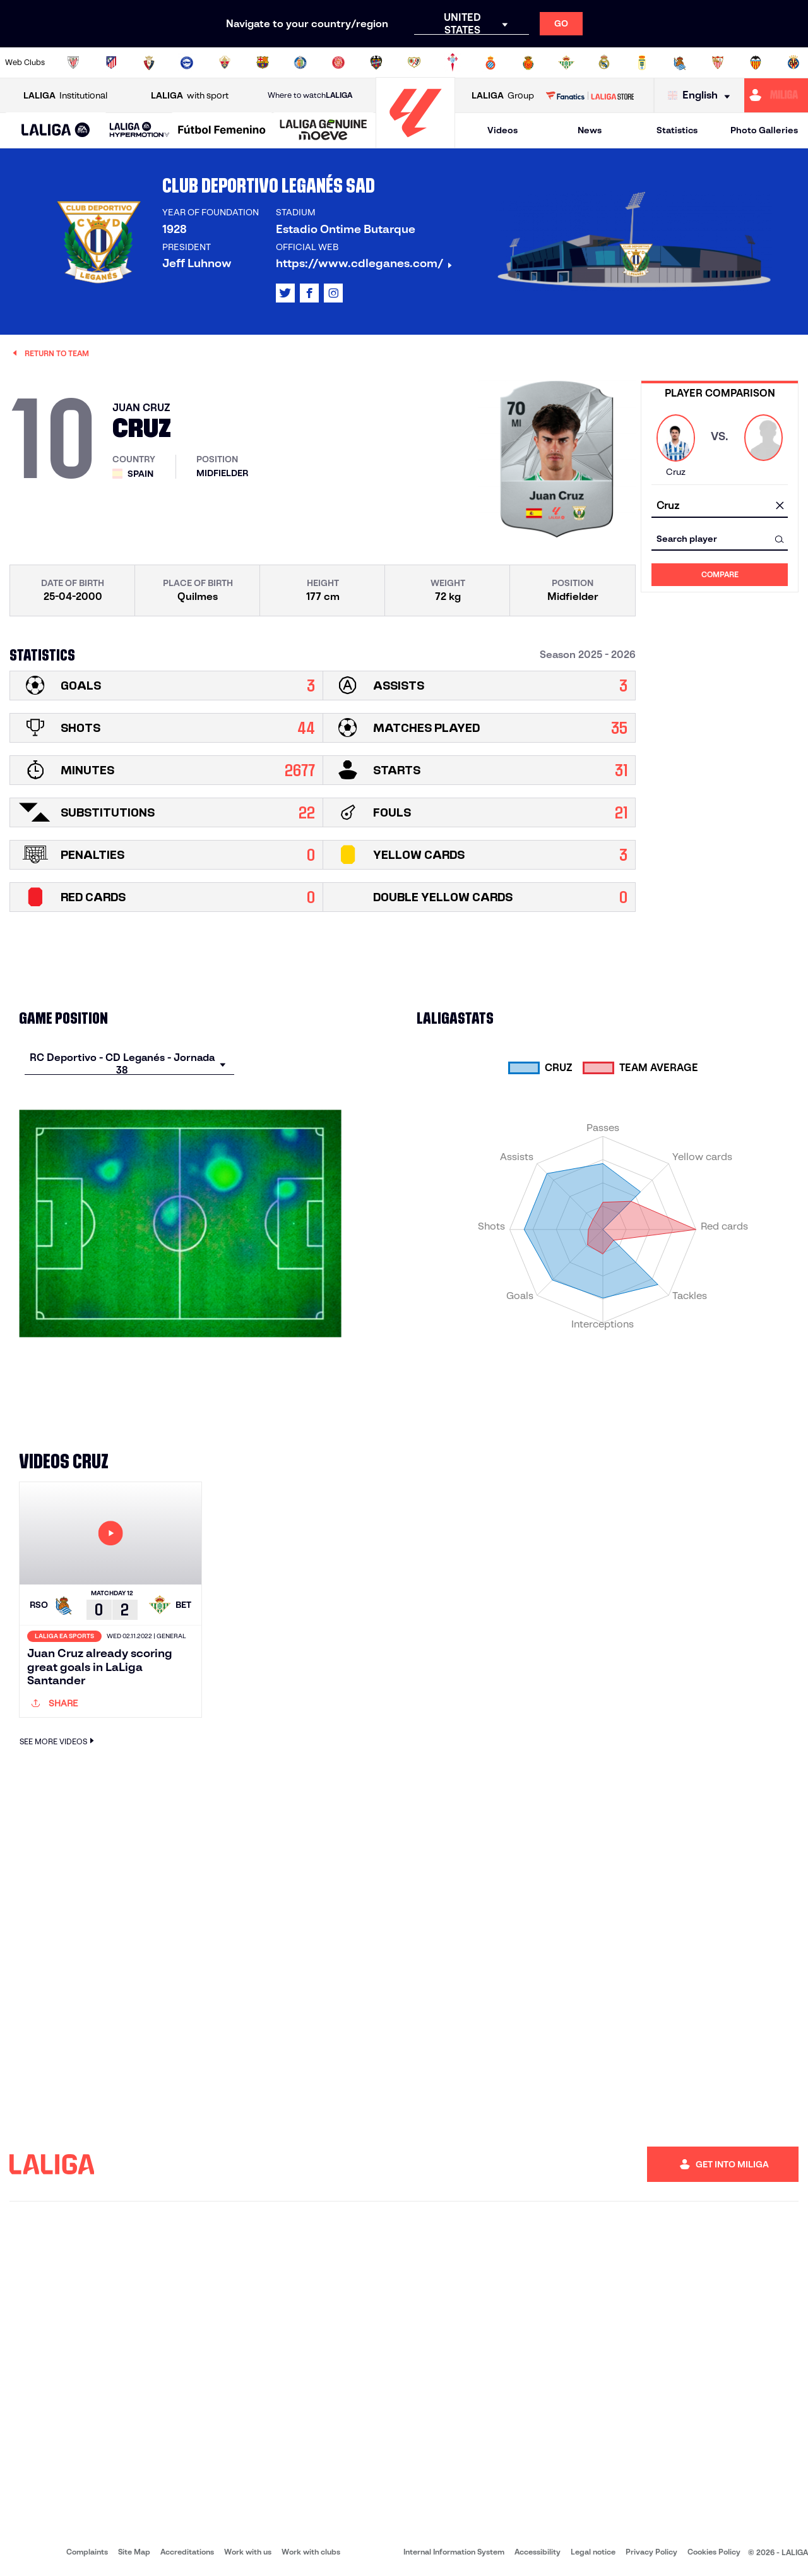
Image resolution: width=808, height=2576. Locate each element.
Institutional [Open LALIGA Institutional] (65, 95)
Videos (502, 130)
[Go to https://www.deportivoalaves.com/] (186, 62)
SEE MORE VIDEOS (58, 1741)
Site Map (134, 2552)
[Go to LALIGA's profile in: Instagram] (333, 293)
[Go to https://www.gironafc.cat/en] (338, 62)
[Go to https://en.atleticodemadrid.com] (111, 62)
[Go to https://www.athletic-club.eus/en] (73, 62)
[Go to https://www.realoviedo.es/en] (642, 62)
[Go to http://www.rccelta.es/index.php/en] (452, 62)
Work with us (247, 2552)
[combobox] (719, 506)
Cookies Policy (713, 2552)
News (590, 130)
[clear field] (780, 506)
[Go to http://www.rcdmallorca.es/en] (528, 62)
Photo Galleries (764, 130)
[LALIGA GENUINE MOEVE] (323, 130)
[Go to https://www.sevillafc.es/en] (717, 62)
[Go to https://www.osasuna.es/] (149, 62)
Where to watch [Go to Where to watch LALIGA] (310, 95)
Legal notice (593, 2552)
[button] (56, 130)
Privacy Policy (651, 2552)
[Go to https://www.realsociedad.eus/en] (679, 62)
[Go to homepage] (415, 142)
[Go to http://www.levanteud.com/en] (376, 62)
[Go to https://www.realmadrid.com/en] (604, 62)
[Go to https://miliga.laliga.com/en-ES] (776, 95)
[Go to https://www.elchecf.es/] (224, 62)
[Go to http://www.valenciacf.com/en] (755, 62)
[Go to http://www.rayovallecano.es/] (414, 62)
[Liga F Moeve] (222, 130)
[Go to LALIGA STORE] (589, 95)
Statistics (677, 130)
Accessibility (537, 2552)
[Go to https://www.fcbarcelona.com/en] (262, 62)
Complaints (87, 2552)
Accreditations (187, 2552)
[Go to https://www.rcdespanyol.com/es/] (490, 62)
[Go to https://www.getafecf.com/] (300, 62)
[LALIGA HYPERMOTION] (139, 130)
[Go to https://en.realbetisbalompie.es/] (566, 62)
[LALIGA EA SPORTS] (56, 130)
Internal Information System (453, 2552)
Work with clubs (311, 2552)
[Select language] (702, 96)
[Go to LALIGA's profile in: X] (285, 293)
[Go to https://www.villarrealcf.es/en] (793, 62)
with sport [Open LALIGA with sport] (190, 95)
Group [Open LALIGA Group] (503, 95)
